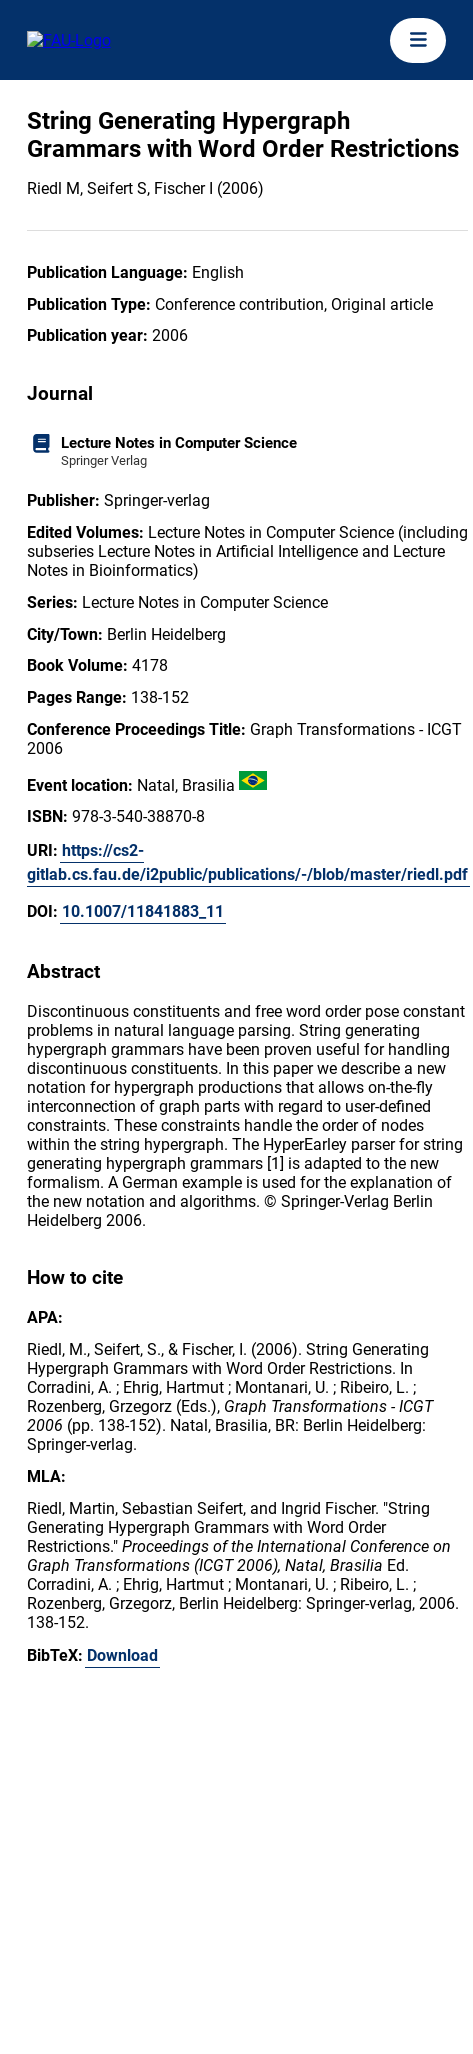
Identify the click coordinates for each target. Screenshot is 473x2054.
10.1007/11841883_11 (143, 911)
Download (122, 1655)
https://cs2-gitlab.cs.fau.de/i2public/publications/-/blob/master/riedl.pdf (247, 862)
